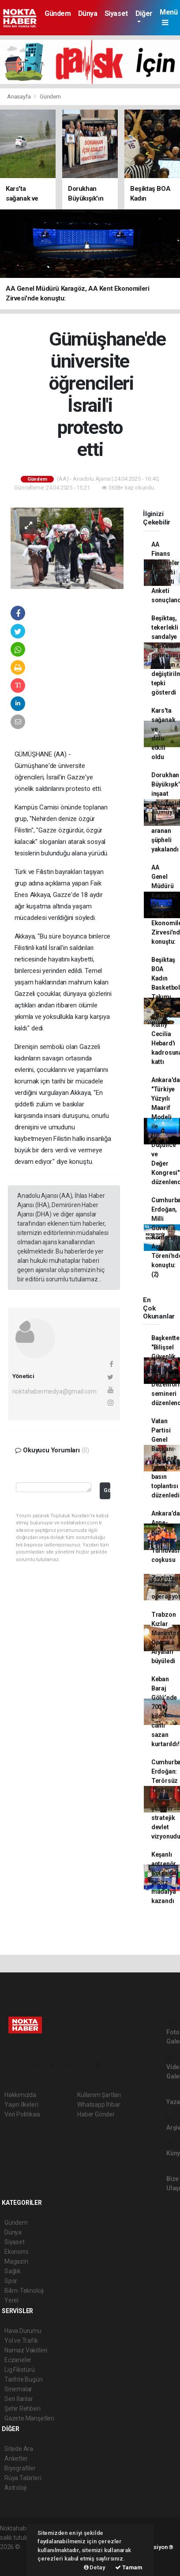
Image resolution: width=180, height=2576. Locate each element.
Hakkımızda (20, 2094)
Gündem (58, 13)
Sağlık (12, 2271)
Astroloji (15, 2487)
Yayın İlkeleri (21, 2104)
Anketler (15, 2458)
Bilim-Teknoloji (24, 2290)
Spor (10, 2280)
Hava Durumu (22, 2330)
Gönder (107, 1490)
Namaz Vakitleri (25, 2350)
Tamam (128, 2567)
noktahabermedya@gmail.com (54, 1391)
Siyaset (116, 13)
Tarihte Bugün (23, 2379)
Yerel (11, 2300)
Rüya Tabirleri (22, 2477)
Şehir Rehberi (22, 2408)
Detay (94, 2567)
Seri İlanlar (18, 2398)
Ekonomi (16, 2251)
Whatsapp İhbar (98, 2104)
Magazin (16, 2261)
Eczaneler (17, 2359)
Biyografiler (20, 2468)
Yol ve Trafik (21, 2340)
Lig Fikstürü (19, 2369)
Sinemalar (18, 2389)
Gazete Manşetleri (29, 2418)
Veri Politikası (22, 2114)
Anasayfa (19, 96)
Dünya (88, 13)
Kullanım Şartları (99, 2094)
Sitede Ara (18, 2448)
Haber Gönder (96, 2114)
